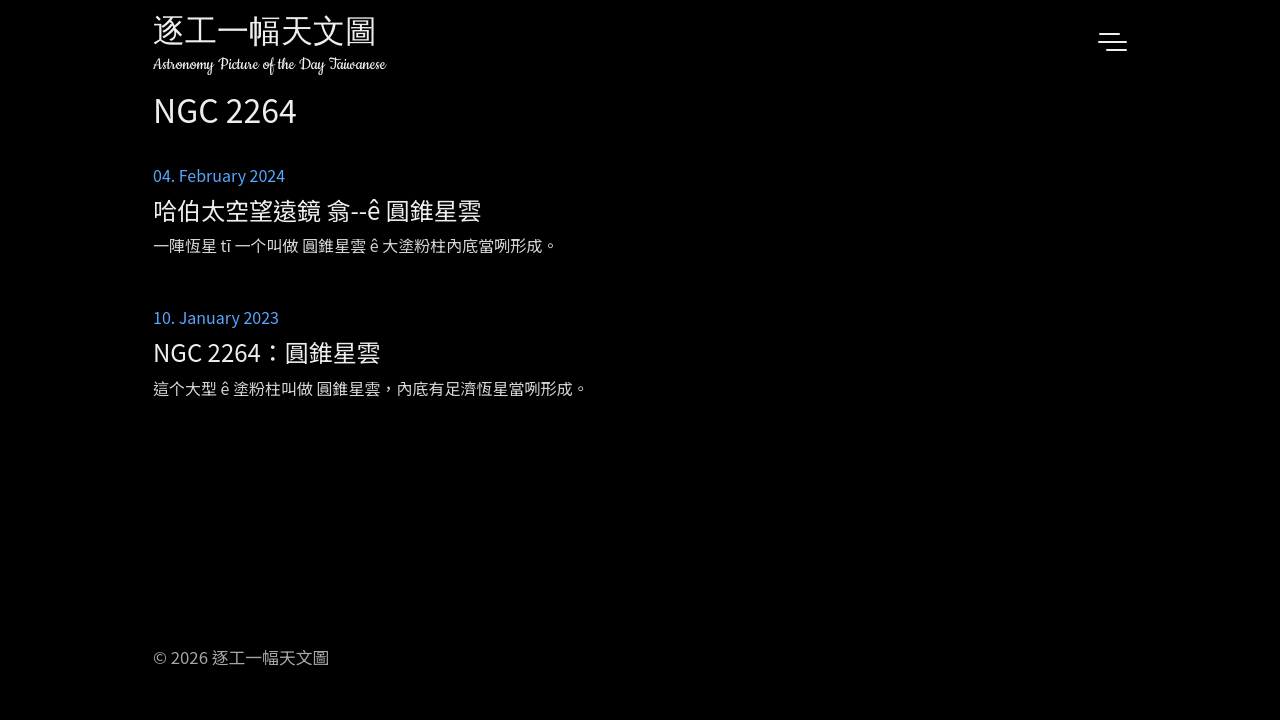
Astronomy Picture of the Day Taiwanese (269, 64)
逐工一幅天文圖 (265, 34)
